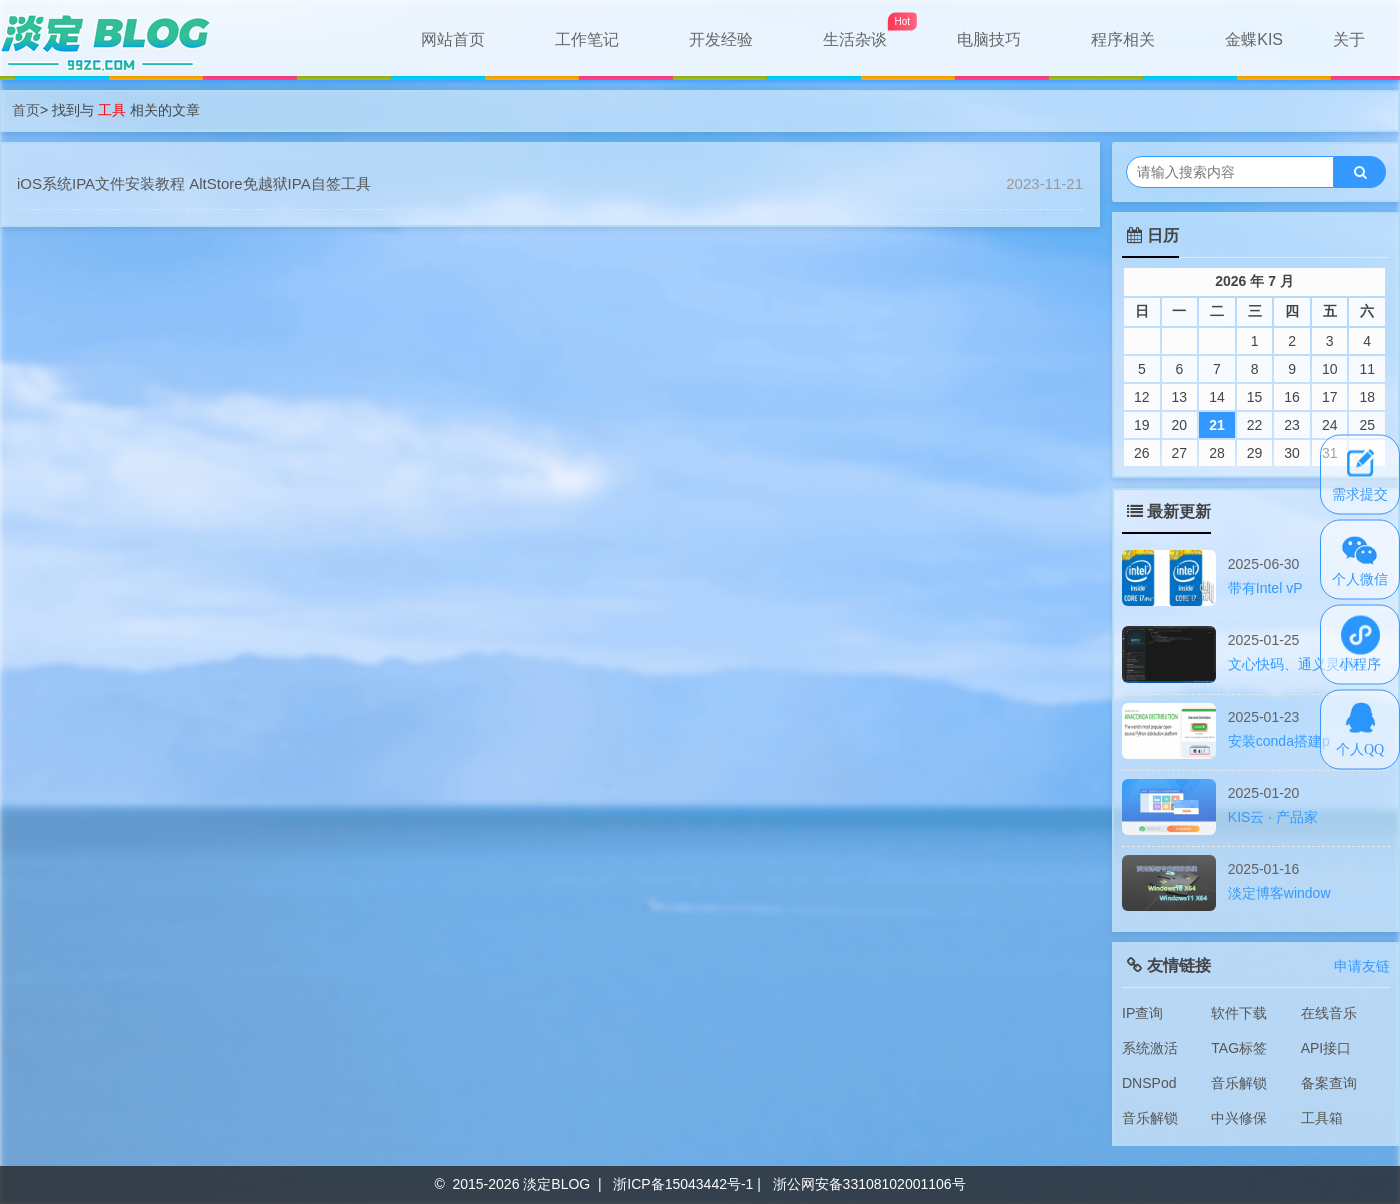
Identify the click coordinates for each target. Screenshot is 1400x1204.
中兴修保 (1239, 1118)
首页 (26, 110)
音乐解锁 (1239, 1083)
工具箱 (1322, 1118)
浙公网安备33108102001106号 (869, 1184)
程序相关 (1123, 39)
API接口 (1326, 1048)
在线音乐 (1329, 1013)
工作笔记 (587, 39)
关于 (1349, 39)
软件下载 (1239, 1013)
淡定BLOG (556, 1184)
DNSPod (1149, 1083)
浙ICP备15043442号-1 (683, 1184)
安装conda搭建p (1279, 741)
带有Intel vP (1265, 588)
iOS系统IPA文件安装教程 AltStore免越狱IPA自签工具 (194, 183)
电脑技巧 (989, 39)
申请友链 (1362, 966)
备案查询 (1329, 1083)
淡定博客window (1279, 893)
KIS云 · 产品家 (1273, 817)
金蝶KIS (1254, 39)
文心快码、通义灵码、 (1298, 664)
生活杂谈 (855, 39)
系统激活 (1150, 1048)
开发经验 (721, 39)
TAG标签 (1239, 1048)
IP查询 (1142, 1013)
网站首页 (453, 39)
